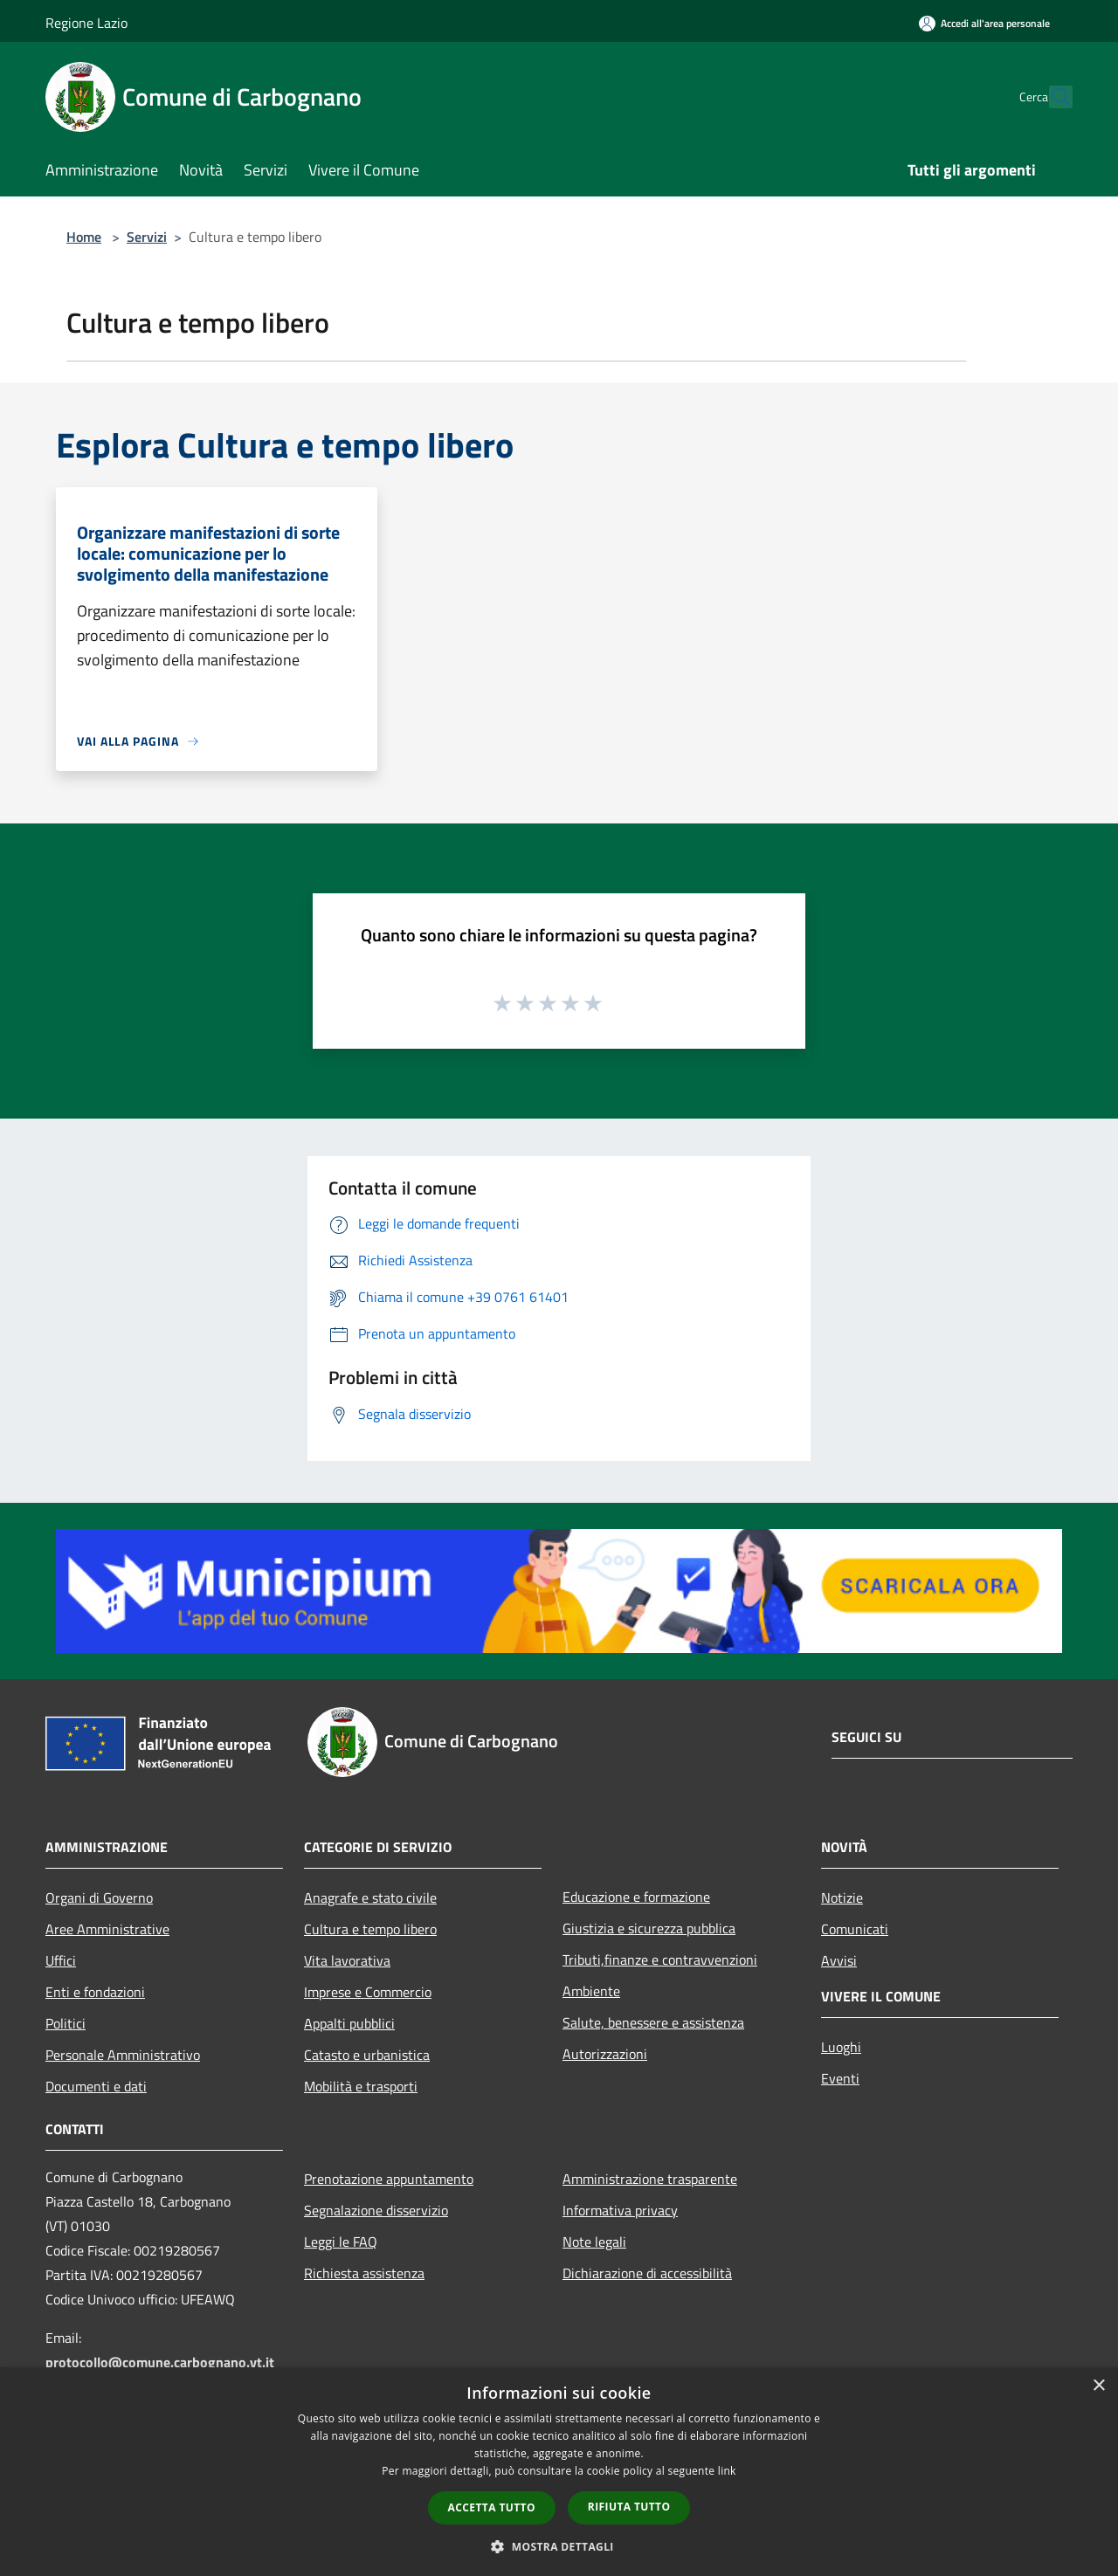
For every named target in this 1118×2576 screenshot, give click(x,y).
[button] (559, 2546)
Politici (65, 2023)
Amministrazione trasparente (649, 2178)
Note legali (594, 2241)
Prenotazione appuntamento (388, 2178)
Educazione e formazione (636, 1896)
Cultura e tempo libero (370, 1928)
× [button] (1098, 2386)
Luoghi (841, 2046)
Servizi (147, 236)
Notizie (842, 1897)
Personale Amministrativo (122, 2054)
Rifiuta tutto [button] (629, 2506)
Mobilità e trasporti (361, 2086)
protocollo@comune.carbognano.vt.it (159, 2362)
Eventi (840, 2078)
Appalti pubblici (349, 2023)
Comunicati (854, 1928)
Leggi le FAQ (340, 2241)
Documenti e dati (96, 2086)
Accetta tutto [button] (491, 2507)
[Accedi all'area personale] (984, 23)
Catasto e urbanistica (367, 2054)
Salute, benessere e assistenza (653, 2022)
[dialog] (559, 2471)
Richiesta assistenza (364, 2273)
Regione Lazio (86, 22)
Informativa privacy (620, 2210)
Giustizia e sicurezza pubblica (648, 1928)
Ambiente (591, 1990)
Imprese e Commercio (367, 1991)
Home (83, 236)
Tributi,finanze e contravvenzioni (659, 1959)
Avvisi (839, 1960)
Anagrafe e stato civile (370, 1897)
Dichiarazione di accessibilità (647, 2273)
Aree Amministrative (107, 1928)
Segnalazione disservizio (376, 2210)
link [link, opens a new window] (727, 2470)
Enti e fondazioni (95, 1991)
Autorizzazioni (604, 2053)
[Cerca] (1052, 97)
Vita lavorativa (347, 1960)
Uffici (60, 1960)
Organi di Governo (99, 1897)
